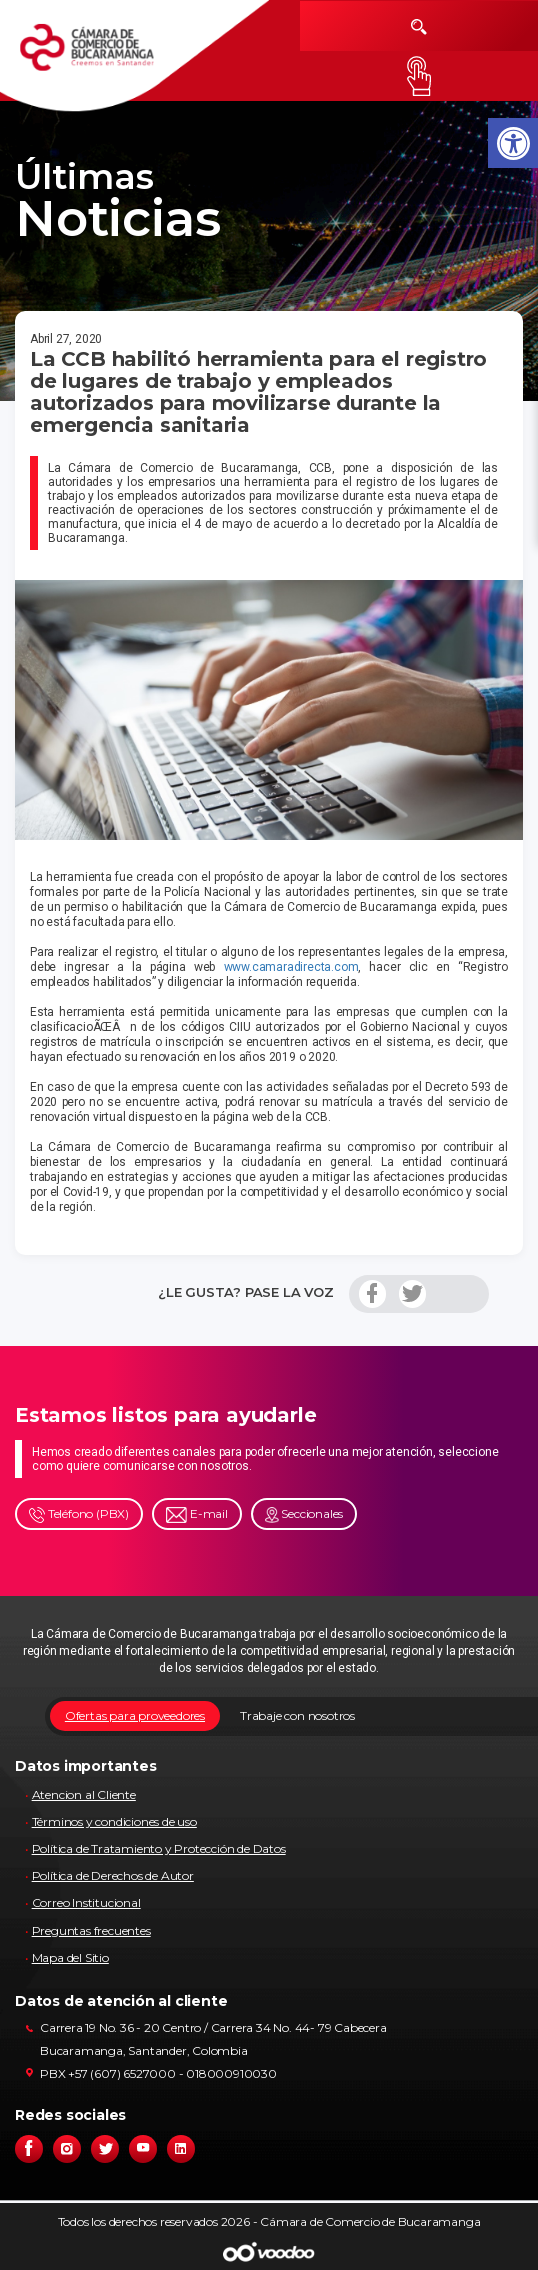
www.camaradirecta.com (291, 967)
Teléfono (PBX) (79, 1514)
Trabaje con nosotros (297, 1715)
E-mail (197, 1514)
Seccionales (304, 1514)
